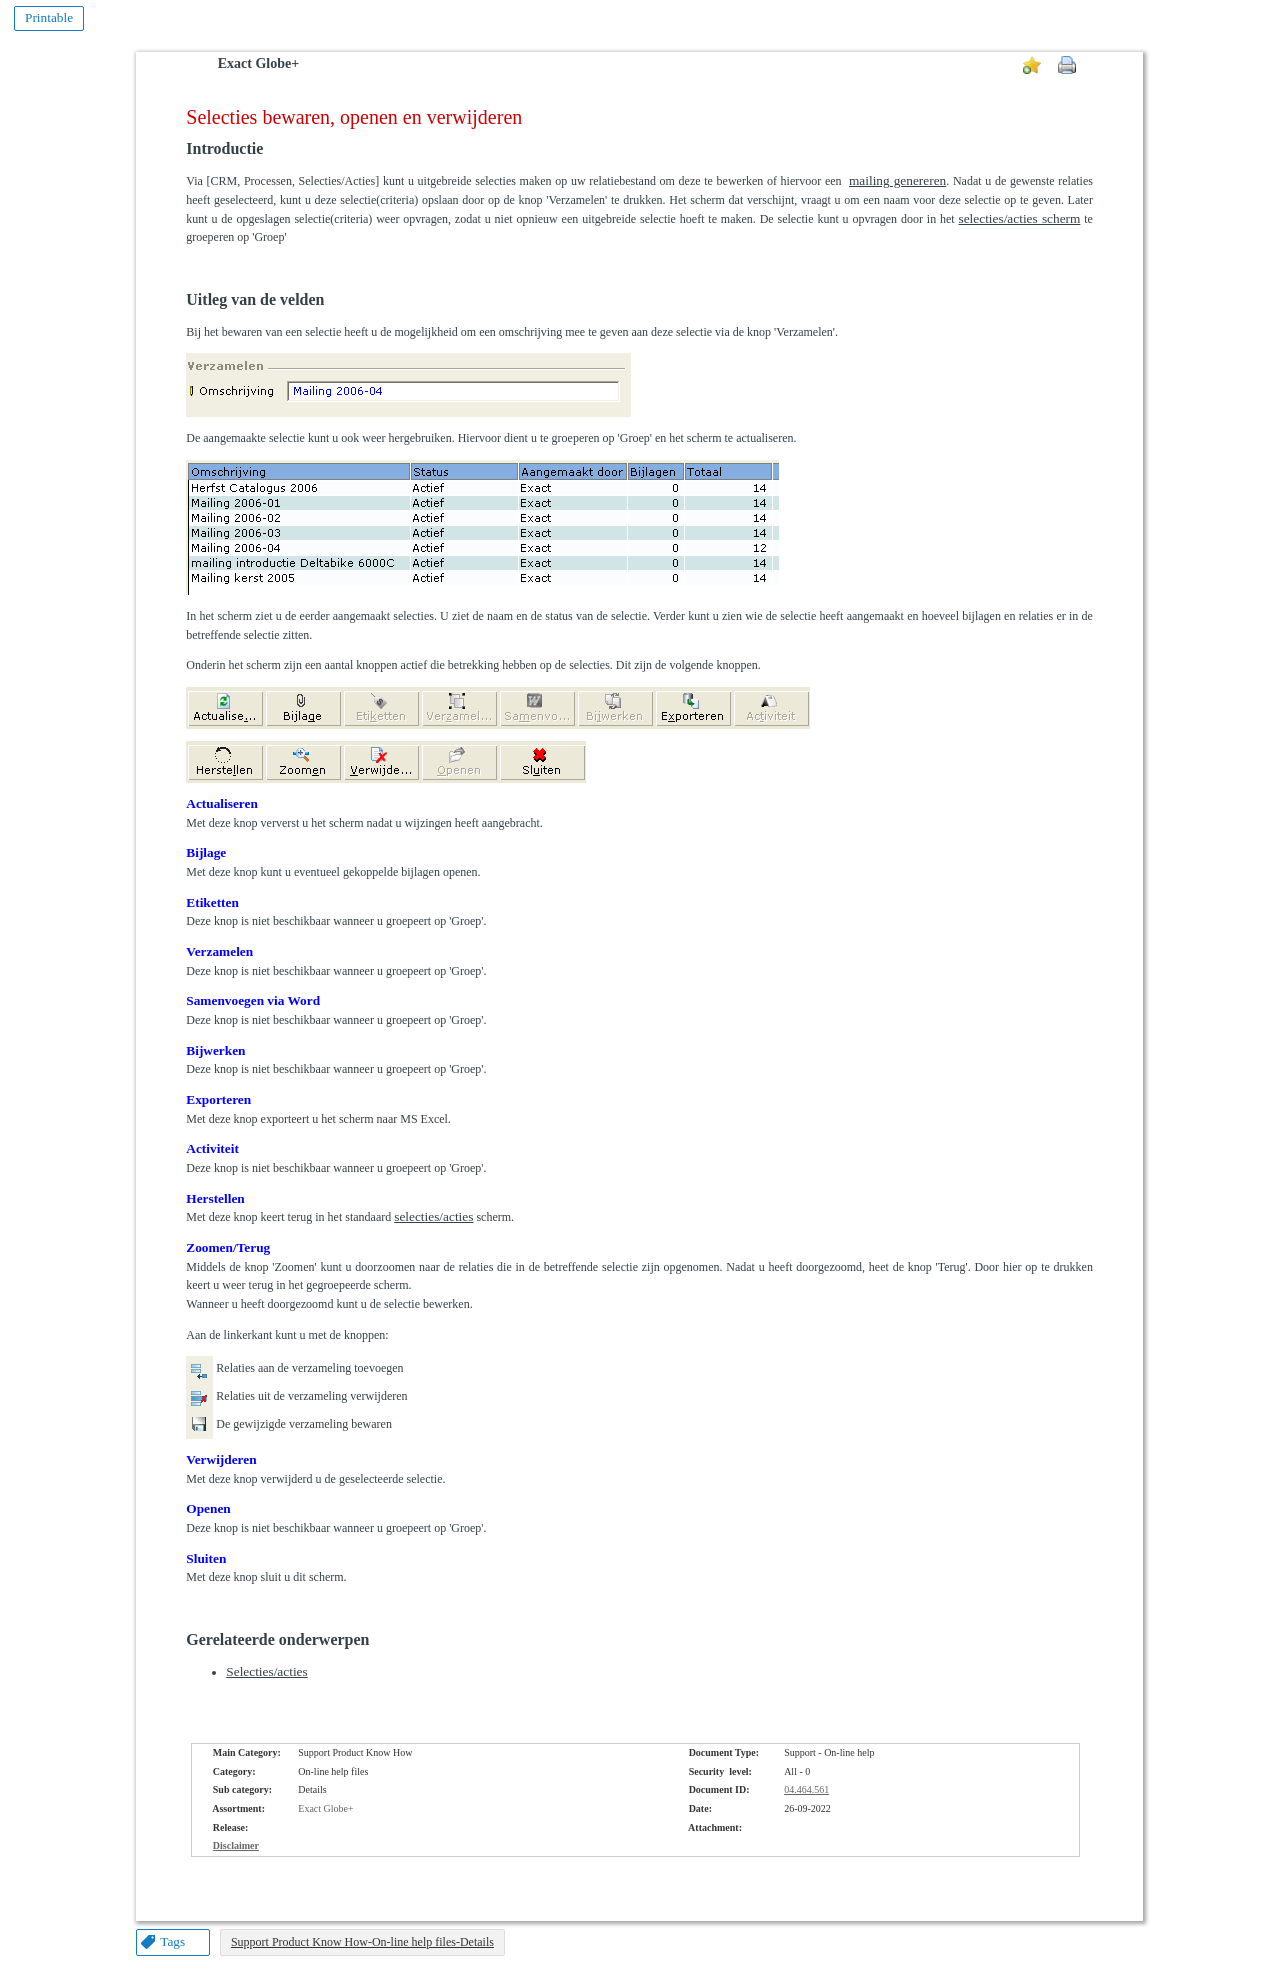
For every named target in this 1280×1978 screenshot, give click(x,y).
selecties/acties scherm (1020, 218)
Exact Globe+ (258, 63)
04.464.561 (806, 1789)
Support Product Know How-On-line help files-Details (362, 1942)
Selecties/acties (266, 1671)
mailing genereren (897, 180)
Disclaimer (236, 1845)
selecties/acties (433, 1216)
